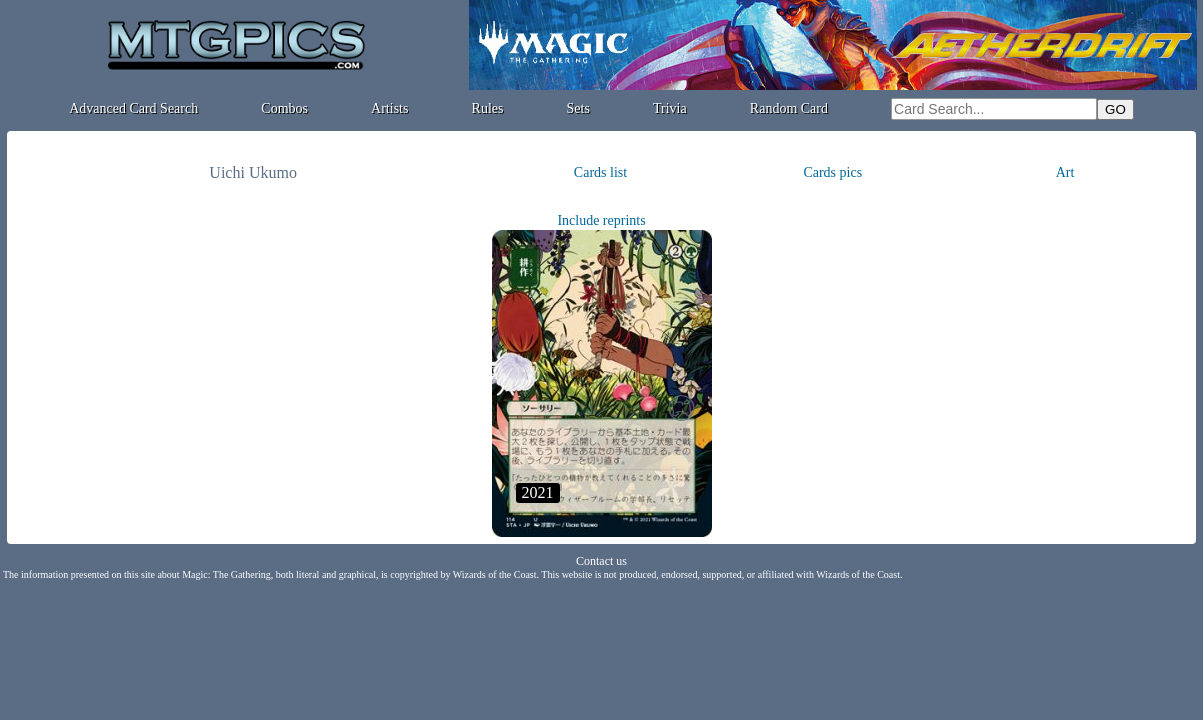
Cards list (600, 172)
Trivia (670, 108)
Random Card (789, 108)
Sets (578, 108)
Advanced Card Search (133, 108)
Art (1065, 172)
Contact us (601, 561)
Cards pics (832, 172)
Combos (284, 108)
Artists (389, 108)
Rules (488, 108)
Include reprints (601, 220)
